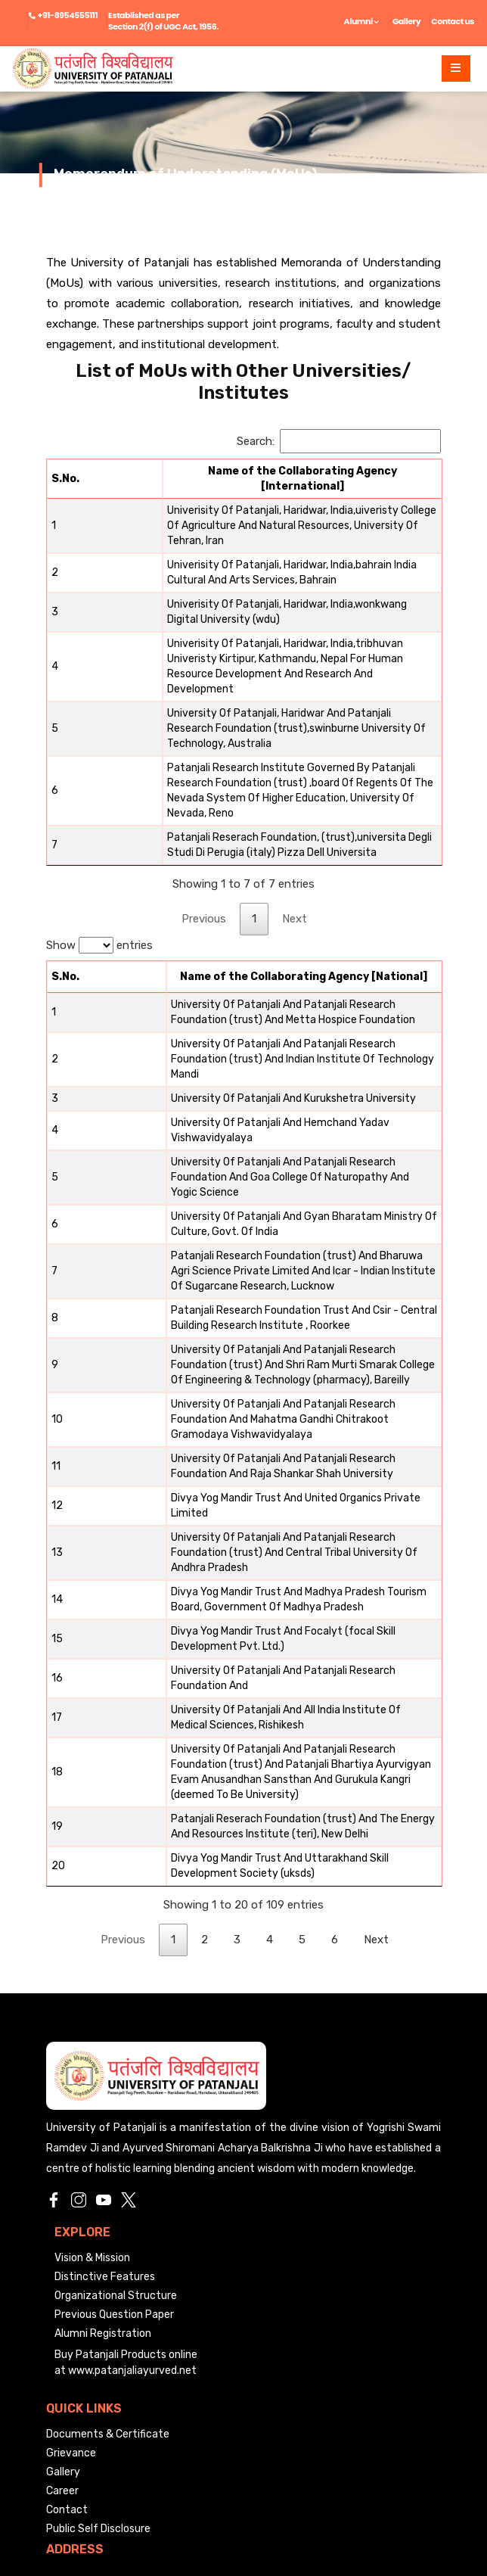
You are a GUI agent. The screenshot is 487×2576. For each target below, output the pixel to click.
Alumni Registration (102, 2129)
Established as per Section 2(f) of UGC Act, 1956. (163, 21)
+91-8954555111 (68, 15)
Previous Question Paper (114, 2110)
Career (62, 2286)
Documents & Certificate (107, 2229)
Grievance (71, 2248)
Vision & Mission (92, 2053)
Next (294, 850)
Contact (67, 2305)
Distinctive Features (104, 2072)
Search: (339, 441)
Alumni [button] (362, 21)
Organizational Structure (115, 2091)
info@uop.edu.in (85, 2437)
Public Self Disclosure (98, 2324)
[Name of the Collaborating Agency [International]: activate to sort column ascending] (264, 475)
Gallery (406, 21)
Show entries (99, 877)
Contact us (452, 21)
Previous (203, 850)
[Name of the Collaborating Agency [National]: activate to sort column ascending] (264, 909)
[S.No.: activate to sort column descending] (66, 475)
